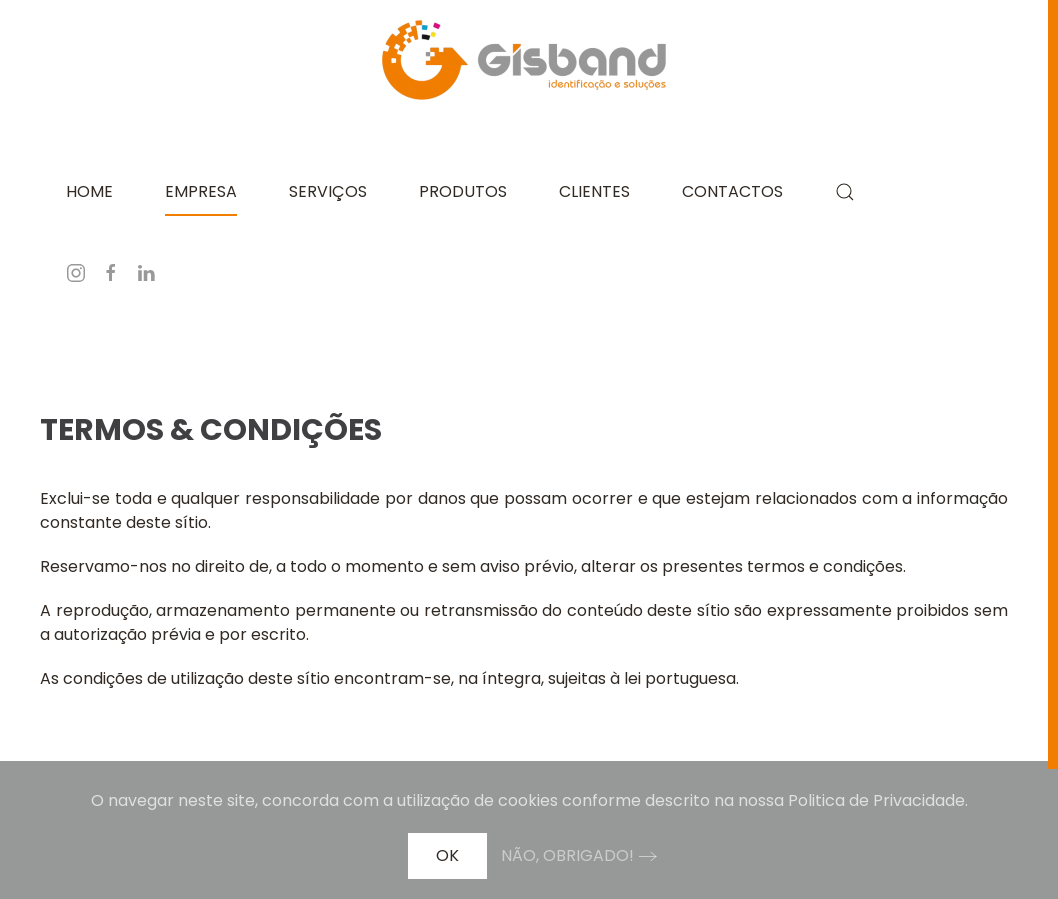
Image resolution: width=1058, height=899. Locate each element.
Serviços (328, 191)
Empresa (201, 191)
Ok (447, 855)
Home (89, 191)
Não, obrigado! (567, 855)
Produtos (463, 191)
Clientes (594, 191)
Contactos (732, 191)
